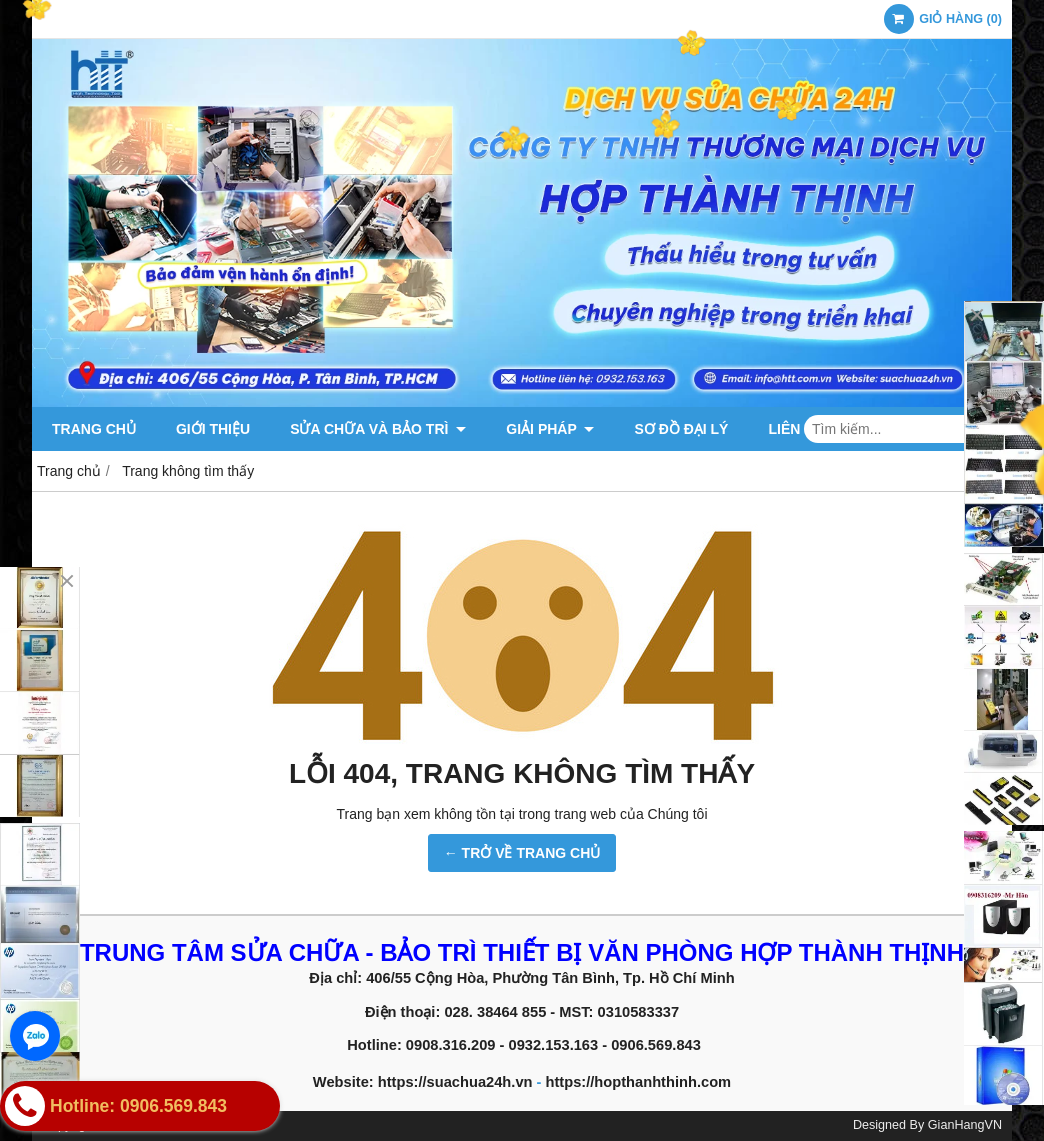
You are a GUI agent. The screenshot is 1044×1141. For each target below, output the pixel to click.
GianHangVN (965, 1125)
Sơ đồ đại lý (681, 429)
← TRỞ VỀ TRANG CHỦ (522, 853)
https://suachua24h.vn (460, 1082)
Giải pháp (550, 429)
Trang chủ (94, 429)
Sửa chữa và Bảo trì (378, 429)
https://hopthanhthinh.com (639, 1082)
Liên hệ (795, 429)
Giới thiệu (213, 429)
